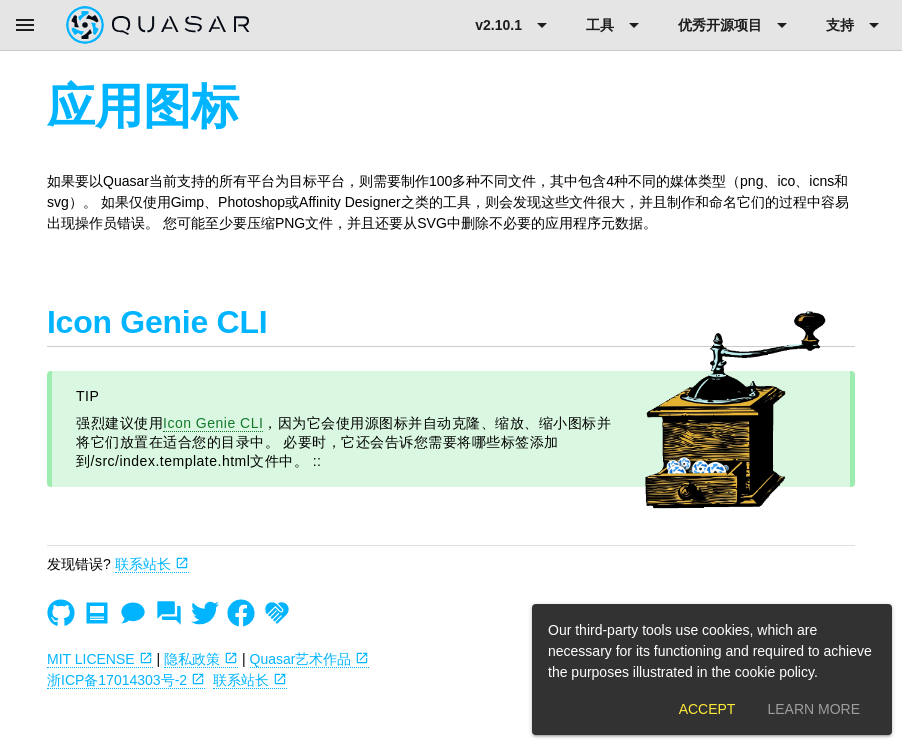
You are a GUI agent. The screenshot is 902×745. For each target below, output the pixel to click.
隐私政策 (201, 659)
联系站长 (152, 564)
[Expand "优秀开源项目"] (736, 25)
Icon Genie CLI (213, 423)
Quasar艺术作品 (310, 659)
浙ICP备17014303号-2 (126, 680)
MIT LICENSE (100, 659)
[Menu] (25, 25)
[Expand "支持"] (856, 25)
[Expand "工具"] (616, 25)
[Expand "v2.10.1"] (514, 25)
